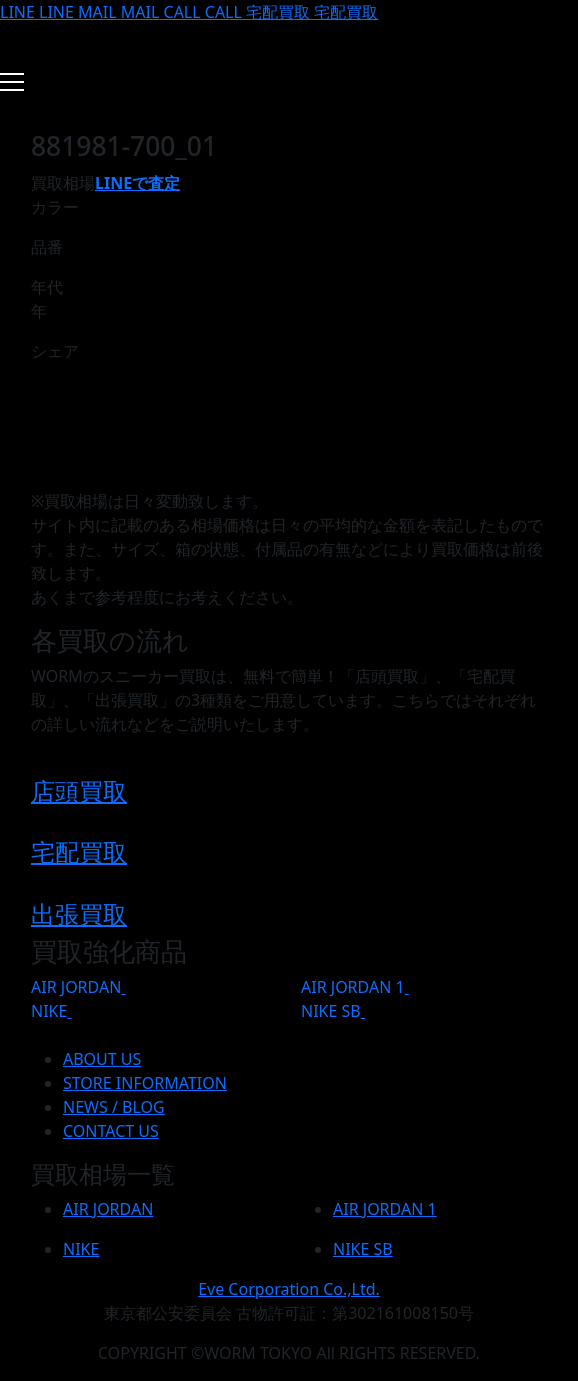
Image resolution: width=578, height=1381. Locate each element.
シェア (55, 351)
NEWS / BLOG (114, 1107)
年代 (47, 287)
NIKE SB (331, 1011)
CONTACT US (111, 1131)
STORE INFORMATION (145, 1083)
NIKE (49, 1011)
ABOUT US (102, 1059)
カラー (55, 207)
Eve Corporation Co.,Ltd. (289, 1289)
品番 (47, 247)
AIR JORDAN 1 (353, 987)
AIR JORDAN (76, 987)
